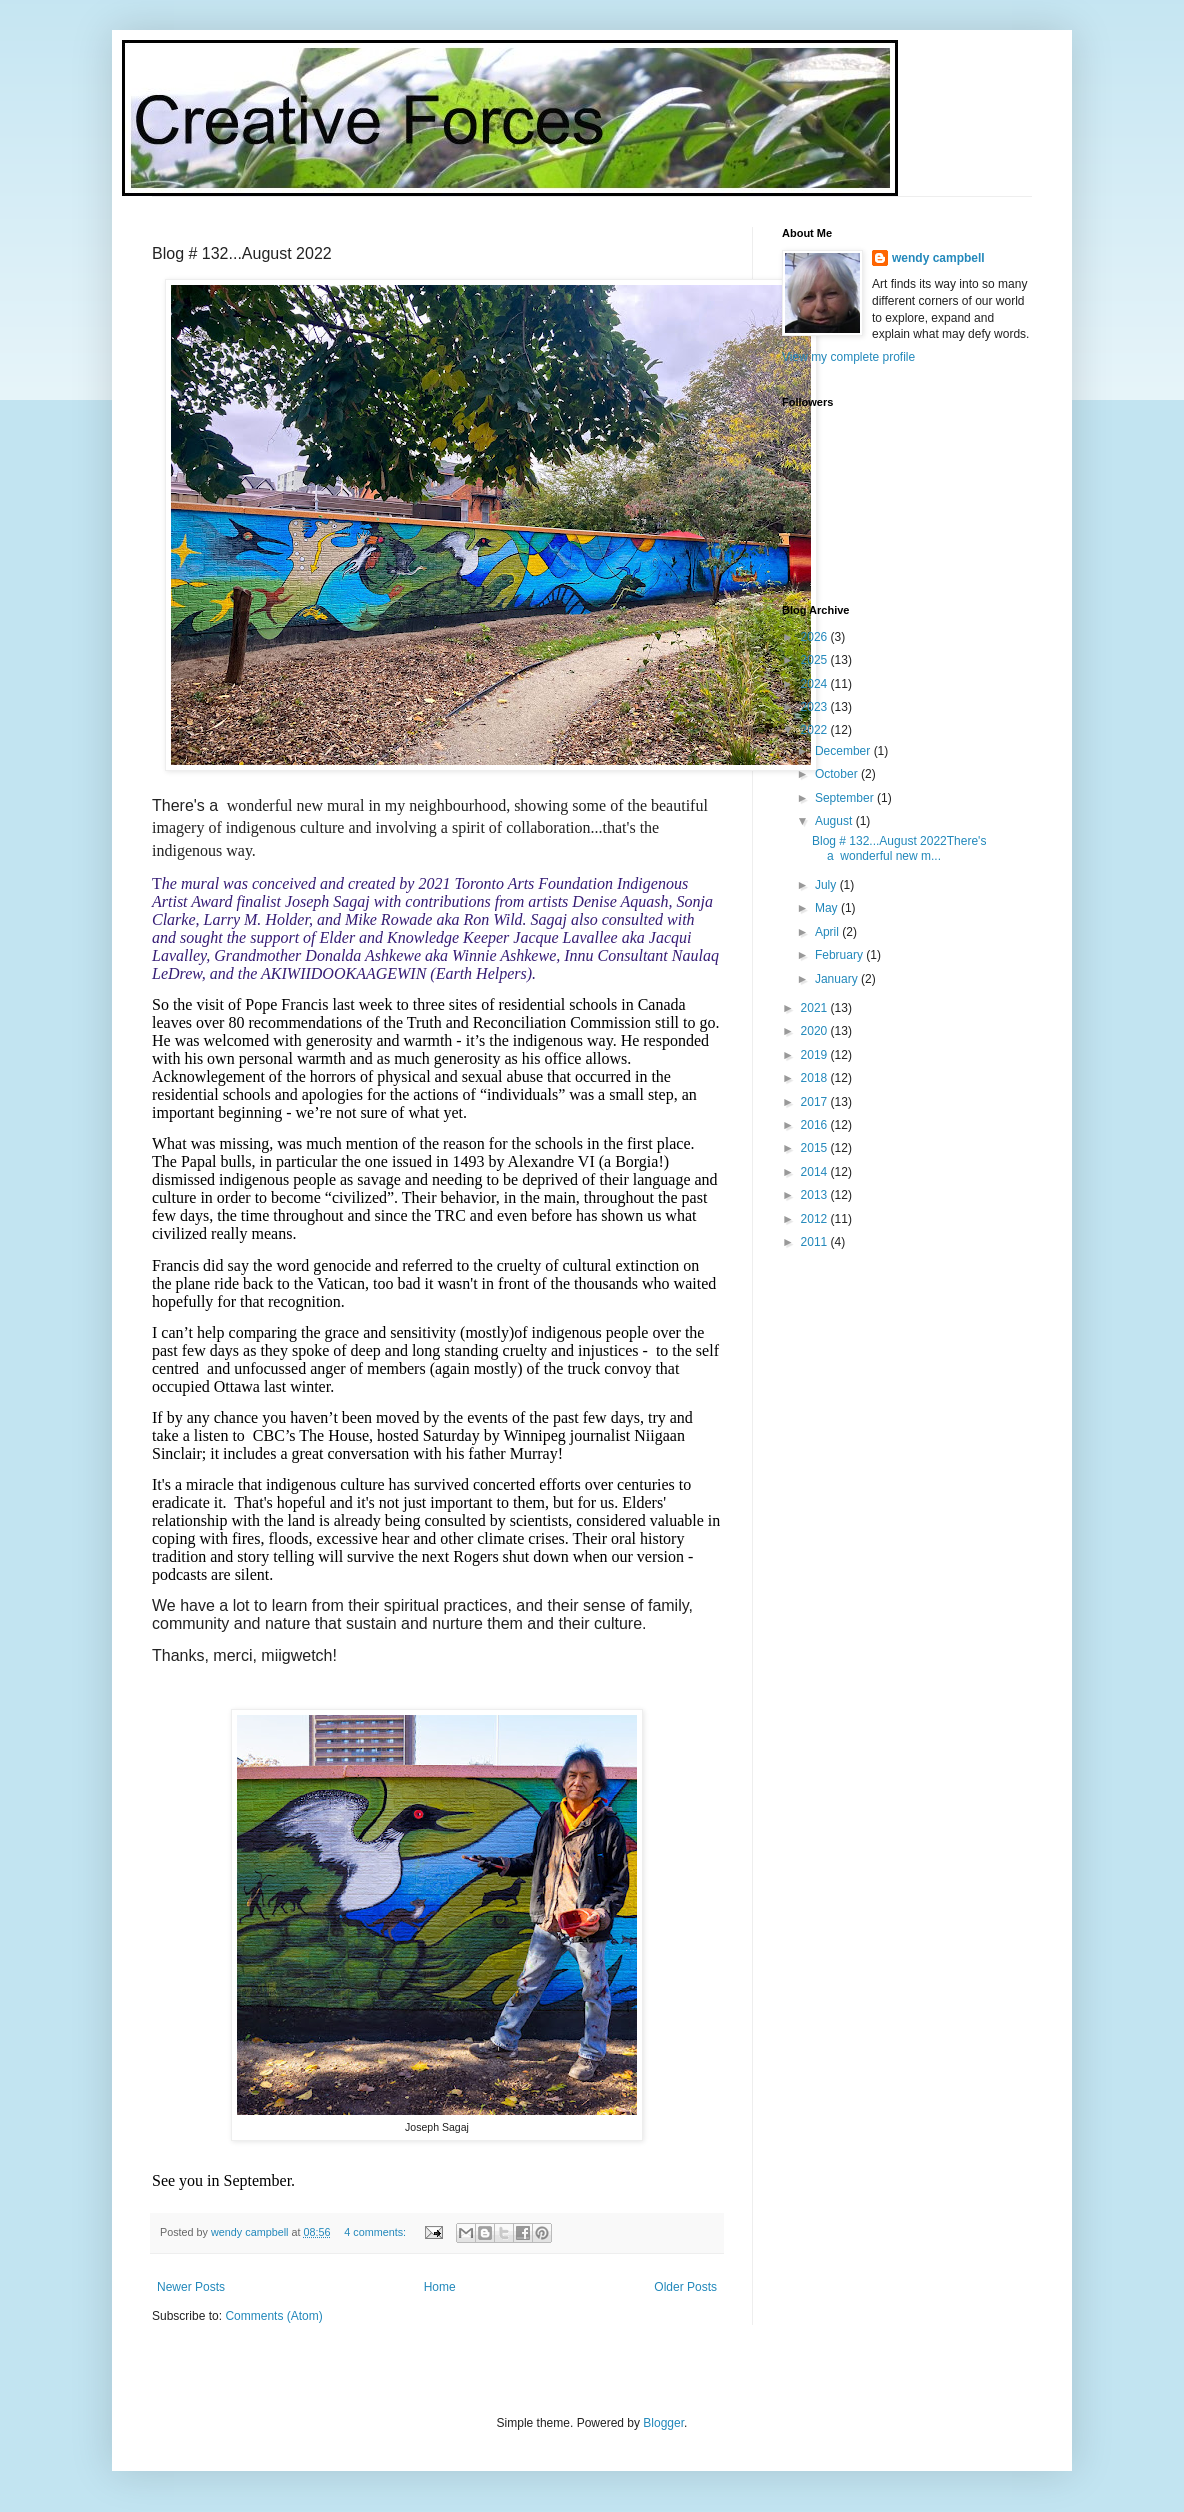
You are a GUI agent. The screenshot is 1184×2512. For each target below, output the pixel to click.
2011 (816, 1242)
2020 (816, 1031)
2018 (816, 1078)
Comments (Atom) (273, 2316)
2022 (816, 730)
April (828, 932)
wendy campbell (938, 258)
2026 (816, 637)
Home (440, 2287)
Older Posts (685, 2287)
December (844, 751)
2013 (816, 1195)
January (838, 979)
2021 (816, 1008)
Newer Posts (191, 2287)
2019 (816, 1055)
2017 (816, 1102)
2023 (816, 707)
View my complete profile (848, 357)
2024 (816, 684)
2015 (816, 1148)
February (840, 955)
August (835, 821)
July (827, 885)
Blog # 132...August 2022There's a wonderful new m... (899, 848)
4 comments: (376, 2232)
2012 (816, 1219)
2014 (816, 1172)
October (838, 774)
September (846, 798)
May (828, 908)
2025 (816, 660)
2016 (816, 1125)
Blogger (663, 2423)
